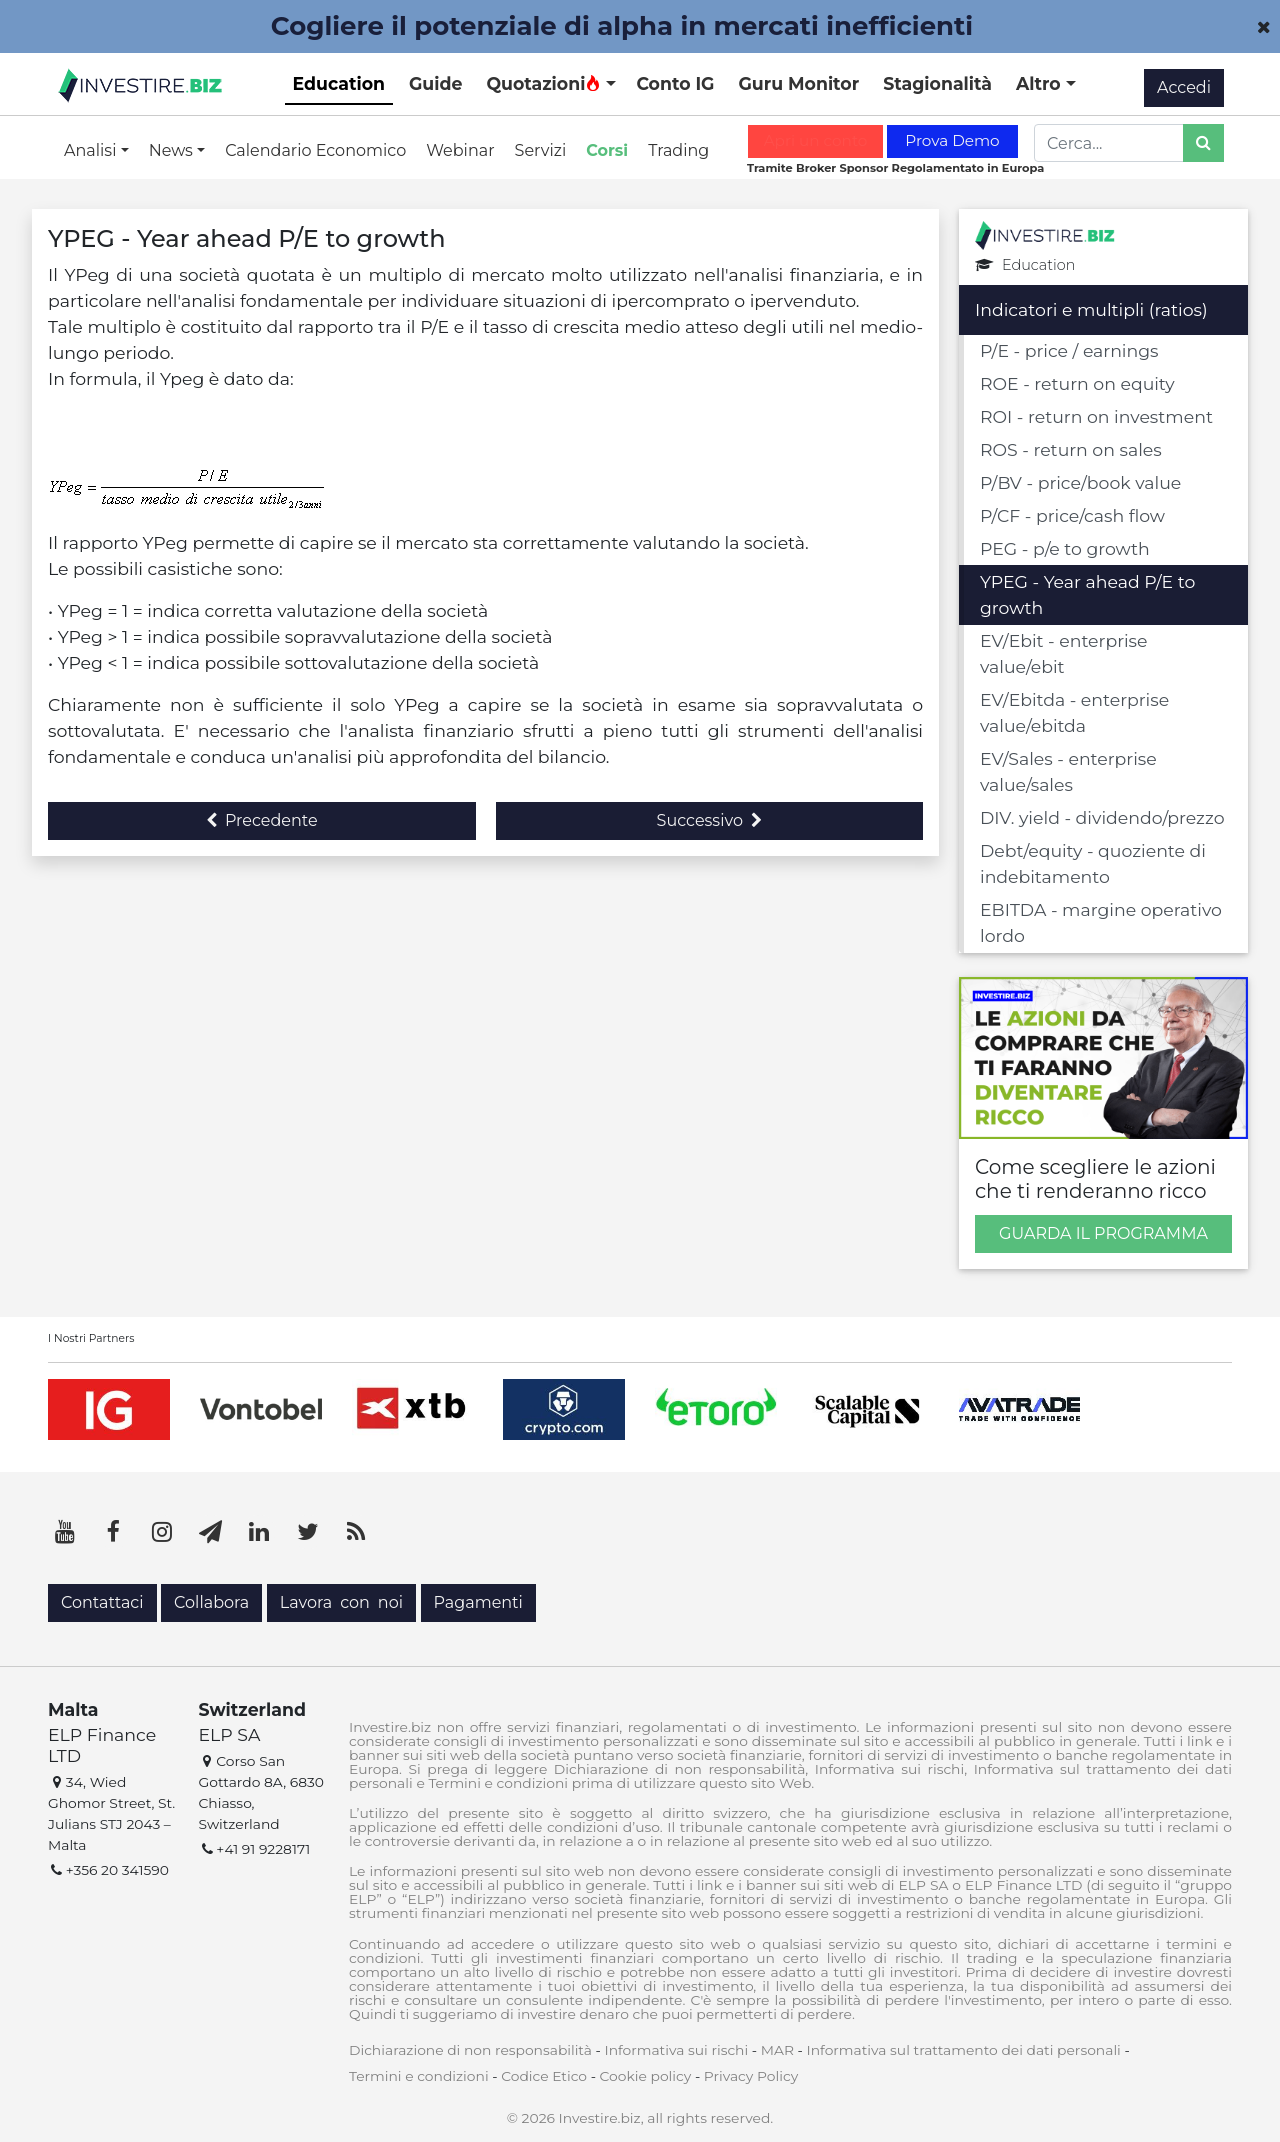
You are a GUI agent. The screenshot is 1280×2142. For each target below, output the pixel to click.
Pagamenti (478, 1602)
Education (339, 83)
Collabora (211, 1602)
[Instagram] (162, 1532)
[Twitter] (308, 1532)
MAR (777, 2050)
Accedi (1184, 87)
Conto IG (675, 83)
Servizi (541, 150)
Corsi (607, 150)
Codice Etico (544, 2076)
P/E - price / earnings (1069, 350)
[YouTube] (65, 1532)
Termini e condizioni (419, 2076)
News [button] (173, 150)
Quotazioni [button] (543, 83)
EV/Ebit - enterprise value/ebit (1064, 653)
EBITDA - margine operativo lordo (1101, 922)
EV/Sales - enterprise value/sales (1068, 771)
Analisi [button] (92, 150)
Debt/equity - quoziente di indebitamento (1093, 863)
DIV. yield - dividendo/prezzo (1102, 817)
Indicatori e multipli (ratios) (1091, 309)
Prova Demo (952, 140)
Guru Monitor (798, 83)
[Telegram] (211, 1532)
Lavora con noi (341, 1602)
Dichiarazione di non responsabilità (470, 2050)
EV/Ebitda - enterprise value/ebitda (1074, 712)
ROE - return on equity (1077, 383)
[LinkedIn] (259, 1532)
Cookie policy (646, 2076)
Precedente (262, 820)
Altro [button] (1041, 83)
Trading (678, 150)
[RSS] (356, 1532)
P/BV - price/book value (1080, 482)
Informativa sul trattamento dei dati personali (964, 2050)
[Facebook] (114, 1532)
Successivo (709, 820)
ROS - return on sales (1071, 449)
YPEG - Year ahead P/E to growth (1087, 594)
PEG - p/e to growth (1065, 548)
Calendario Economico (315, 150)
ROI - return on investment (1096, 416)
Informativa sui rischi (676, 2050)
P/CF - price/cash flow (1072, 515)
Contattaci (102, 1602)
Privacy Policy (751, 2076)
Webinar (460, 150)
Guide (435, 83)
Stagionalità (937, 83)
